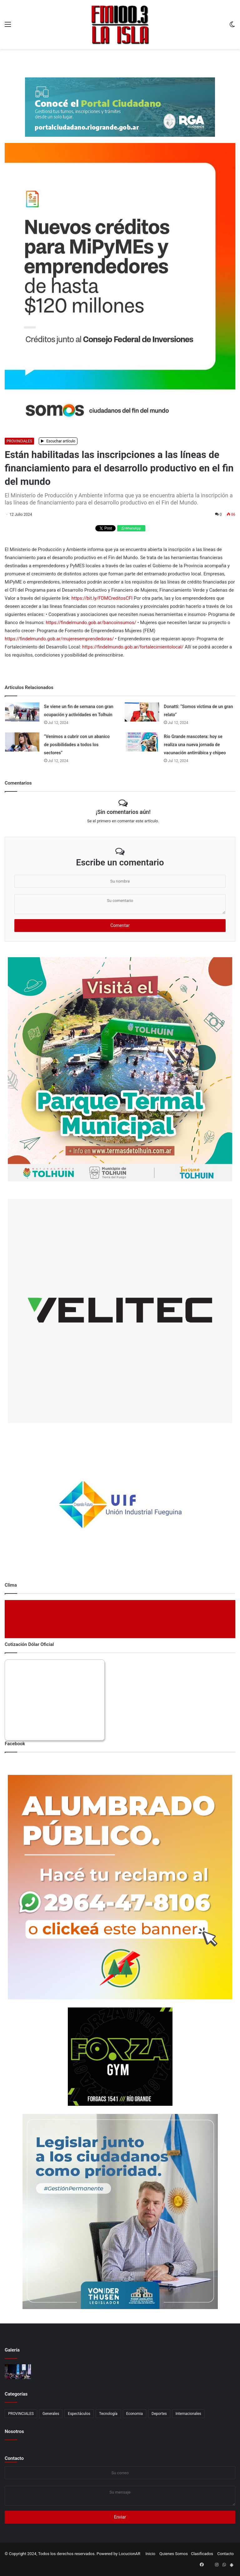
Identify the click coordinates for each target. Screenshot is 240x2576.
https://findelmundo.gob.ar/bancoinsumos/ (91, 622)
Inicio (150, 2553)
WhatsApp (131, 528)
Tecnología (108, 2413)
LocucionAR (129, 2553)
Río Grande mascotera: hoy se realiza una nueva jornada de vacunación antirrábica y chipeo (195, 744)
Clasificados (202, 2553)
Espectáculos (79, 2413)
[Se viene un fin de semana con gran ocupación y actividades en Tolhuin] (22, 712)
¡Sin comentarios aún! (123, 812)
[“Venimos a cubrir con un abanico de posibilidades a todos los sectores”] (22, 741)
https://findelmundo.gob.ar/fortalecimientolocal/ (133, 647)
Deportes (159, 2413)
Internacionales (188, 2413)
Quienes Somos (173, 2553)
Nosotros (14, 2431)
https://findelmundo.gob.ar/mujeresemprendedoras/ (59, 639)
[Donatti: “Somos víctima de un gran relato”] (142, 712)
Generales (50, 2413)
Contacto (14, 2458)
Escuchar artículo (58, 441)
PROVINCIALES (19, 441)
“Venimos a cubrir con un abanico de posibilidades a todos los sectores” (77, 744)
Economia (134, 2413)
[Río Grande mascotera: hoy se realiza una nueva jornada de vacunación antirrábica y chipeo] (142, 741)
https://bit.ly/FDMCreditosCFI (101, 598)
